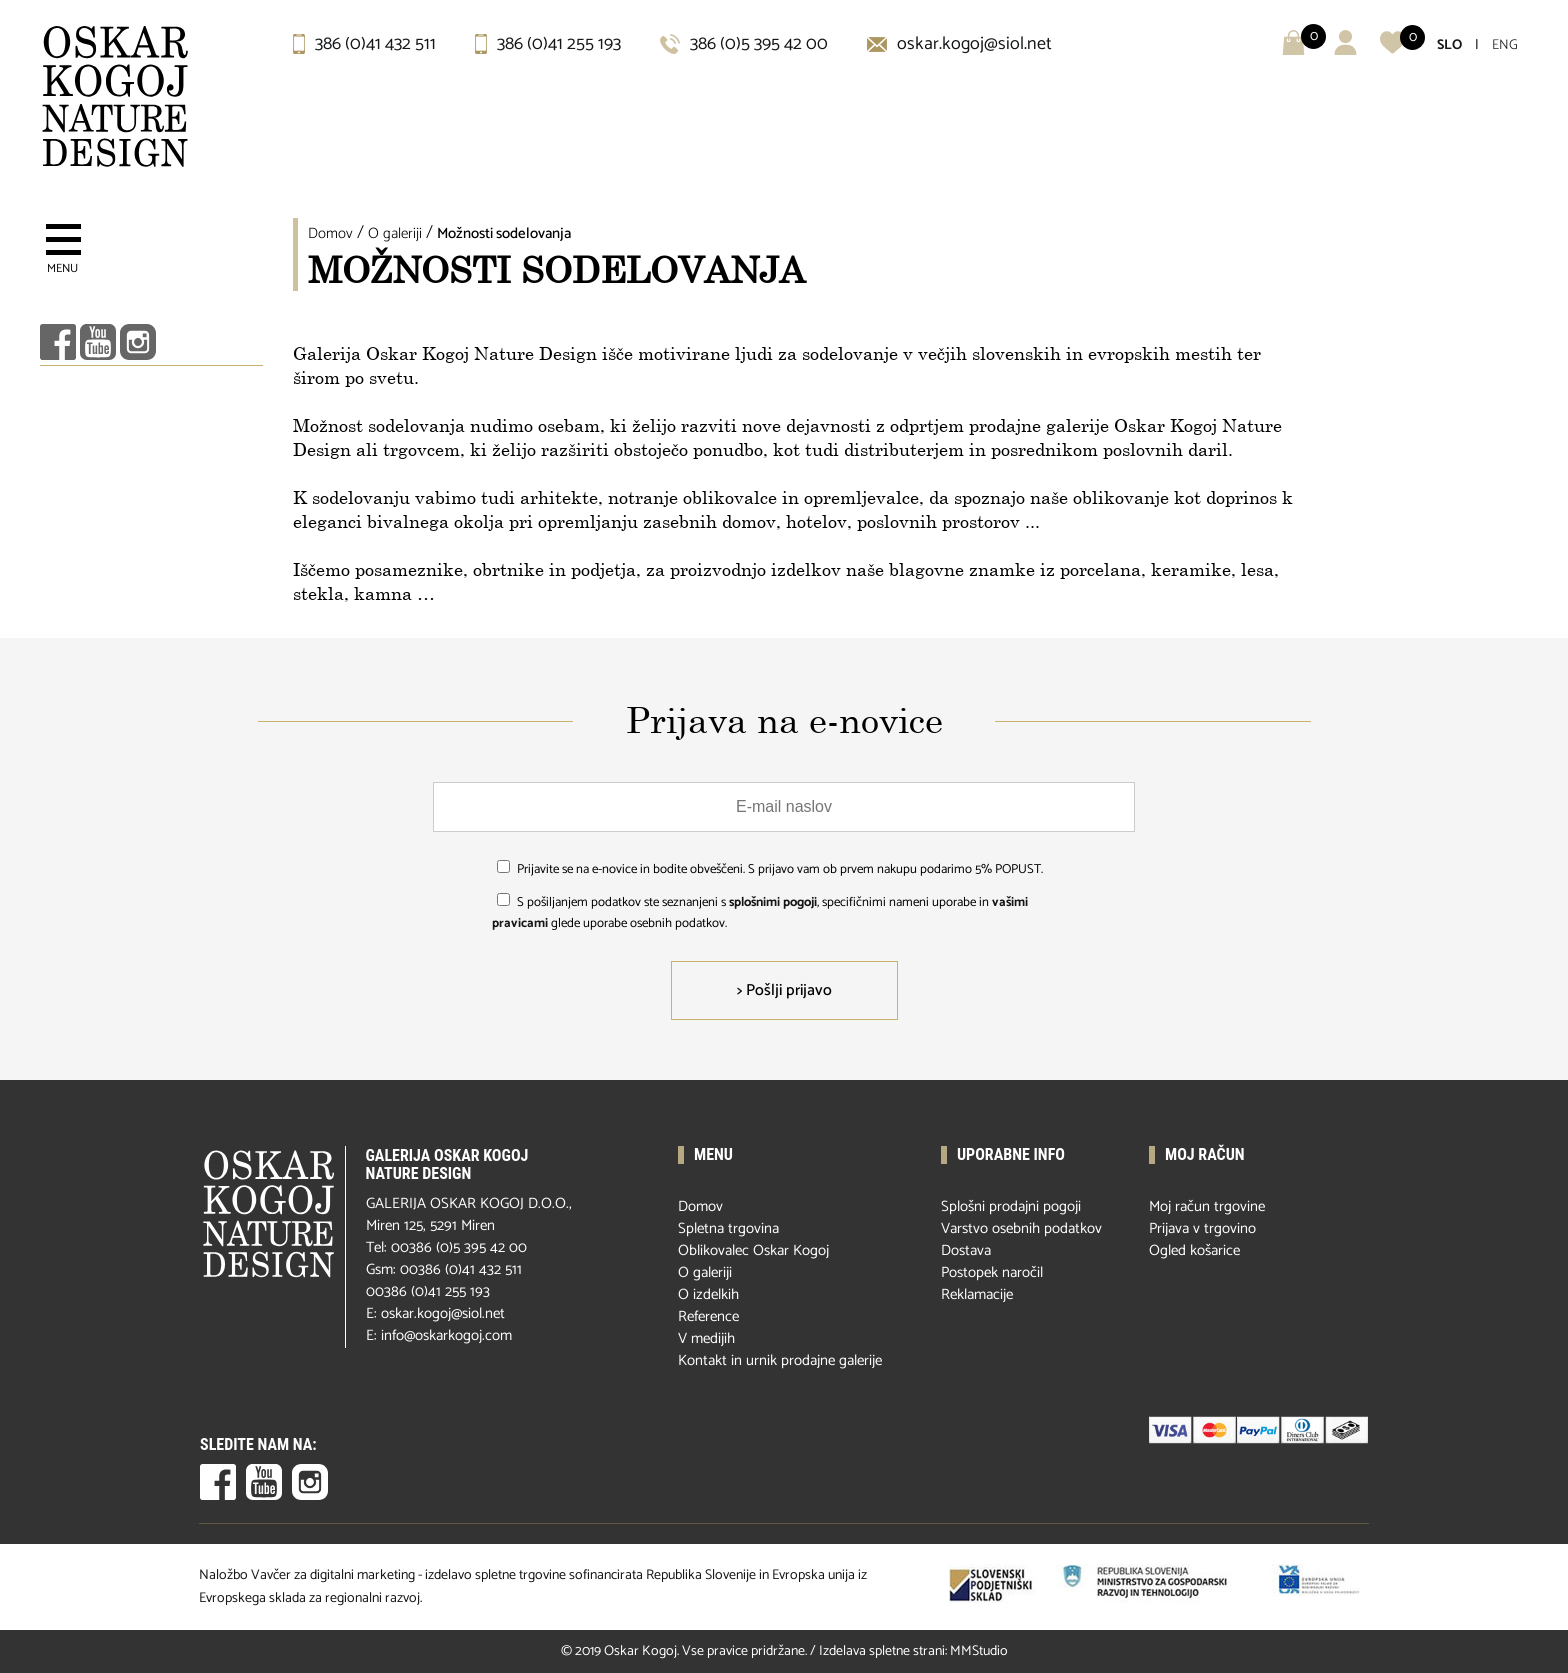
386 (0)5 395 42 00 (744, 44)
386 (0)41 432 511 (364, 44)
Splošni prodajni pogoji (1011, 1206)
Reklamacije (977, 1294)
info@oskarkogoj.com (446, 1335)
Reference (708, 1316)
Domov (330, 233)
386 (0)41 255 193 (548, 44)
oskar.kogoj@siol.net (959, 44)
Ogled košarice (1194, 1250)
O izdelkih (708, 1294)
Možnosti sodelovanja (504, 233)
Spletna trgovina (728, 1228)
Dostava (966, 1250)
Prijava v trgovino (1202, 1228)
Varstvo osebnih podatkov (1021, 1228)
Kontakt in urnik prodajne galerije (780, 1360)
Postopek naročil (992, 1272)
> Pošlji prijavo (784, 990)
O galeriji (395, 233)
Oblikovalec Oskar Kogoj (753, 1250)
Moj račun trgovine (1207, 1206)
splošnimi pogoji (773, 902)
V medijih (706, 1338)
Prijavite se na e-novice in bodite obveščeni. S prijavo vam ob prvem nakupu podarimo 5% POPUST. (780, 869)
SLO (1449, 45)
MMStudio (979, 1651)
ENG (1505, 45)
